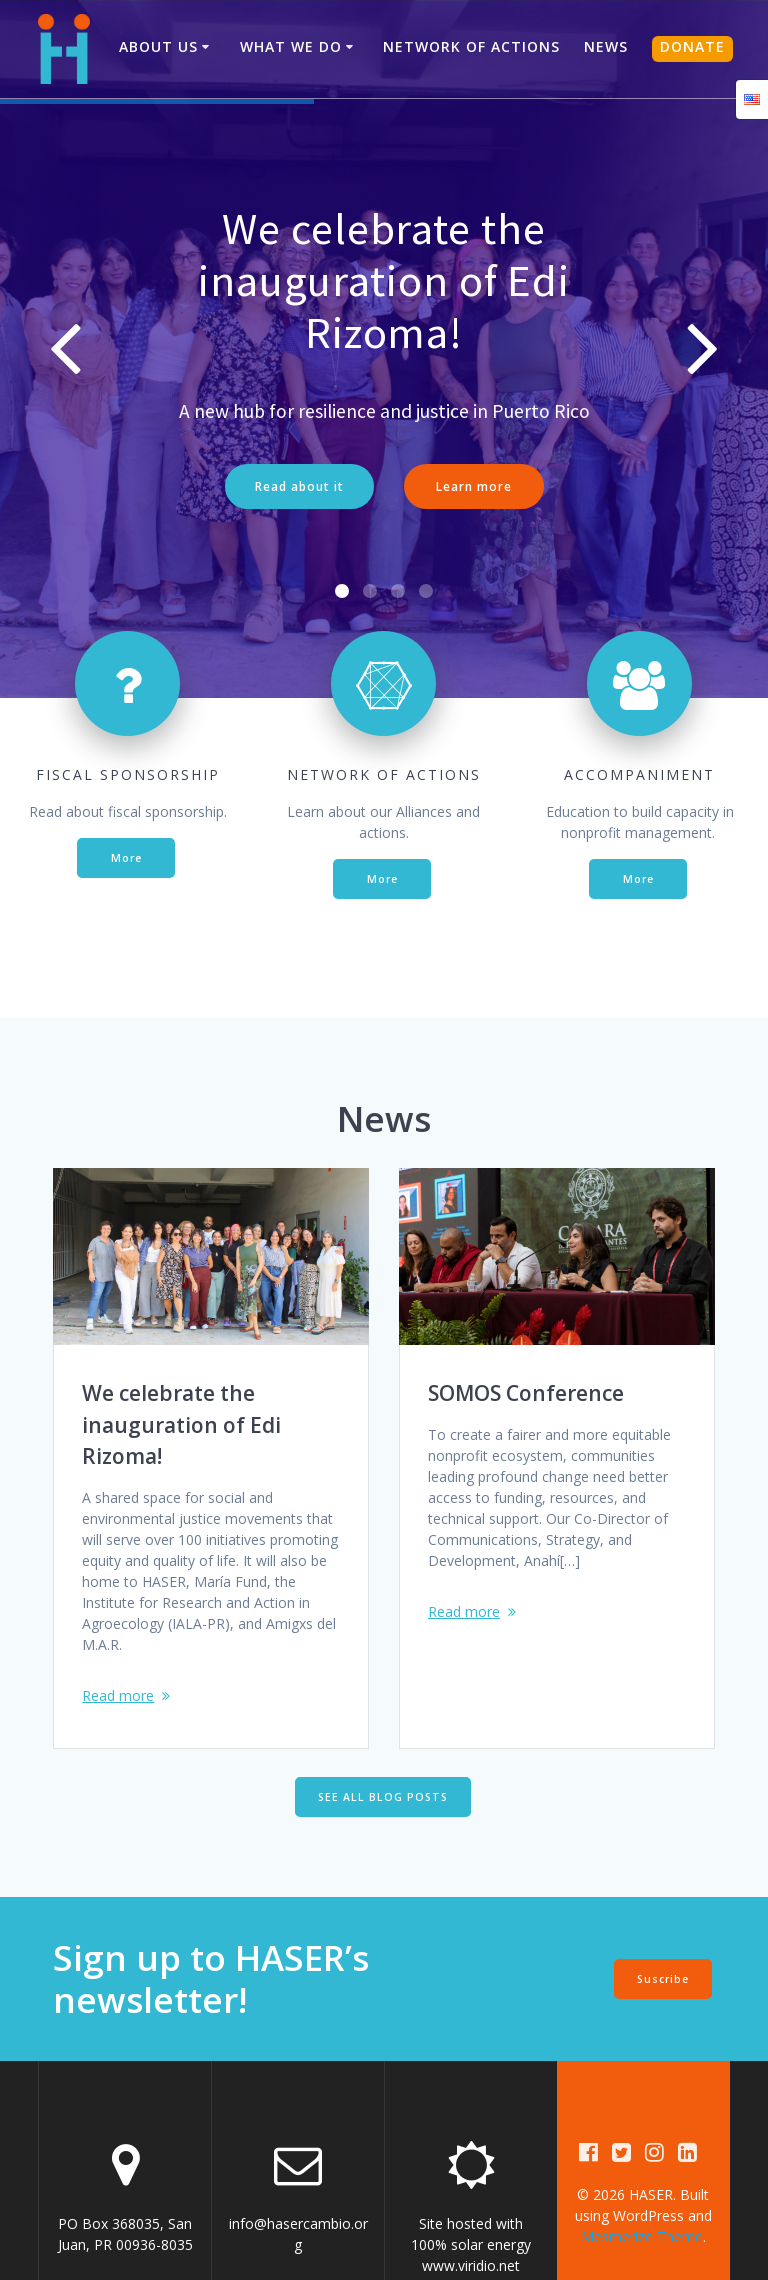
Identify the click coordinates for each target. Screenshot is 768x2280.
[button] (342, 521)
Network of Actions (471, 46)
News (606, 46)
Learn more (474, 486)
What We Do (291, 46)
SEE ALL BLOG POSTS (383, 1726)
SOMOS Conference (526, 1323)
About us (158, 46)
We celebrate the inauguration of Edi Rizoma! (181, 1354)
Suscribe (663, 1908)
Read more (118, 1624)
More (126, 787)
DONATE (692, 46)
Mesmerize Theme (642, 2166)
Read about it (299, 486)
